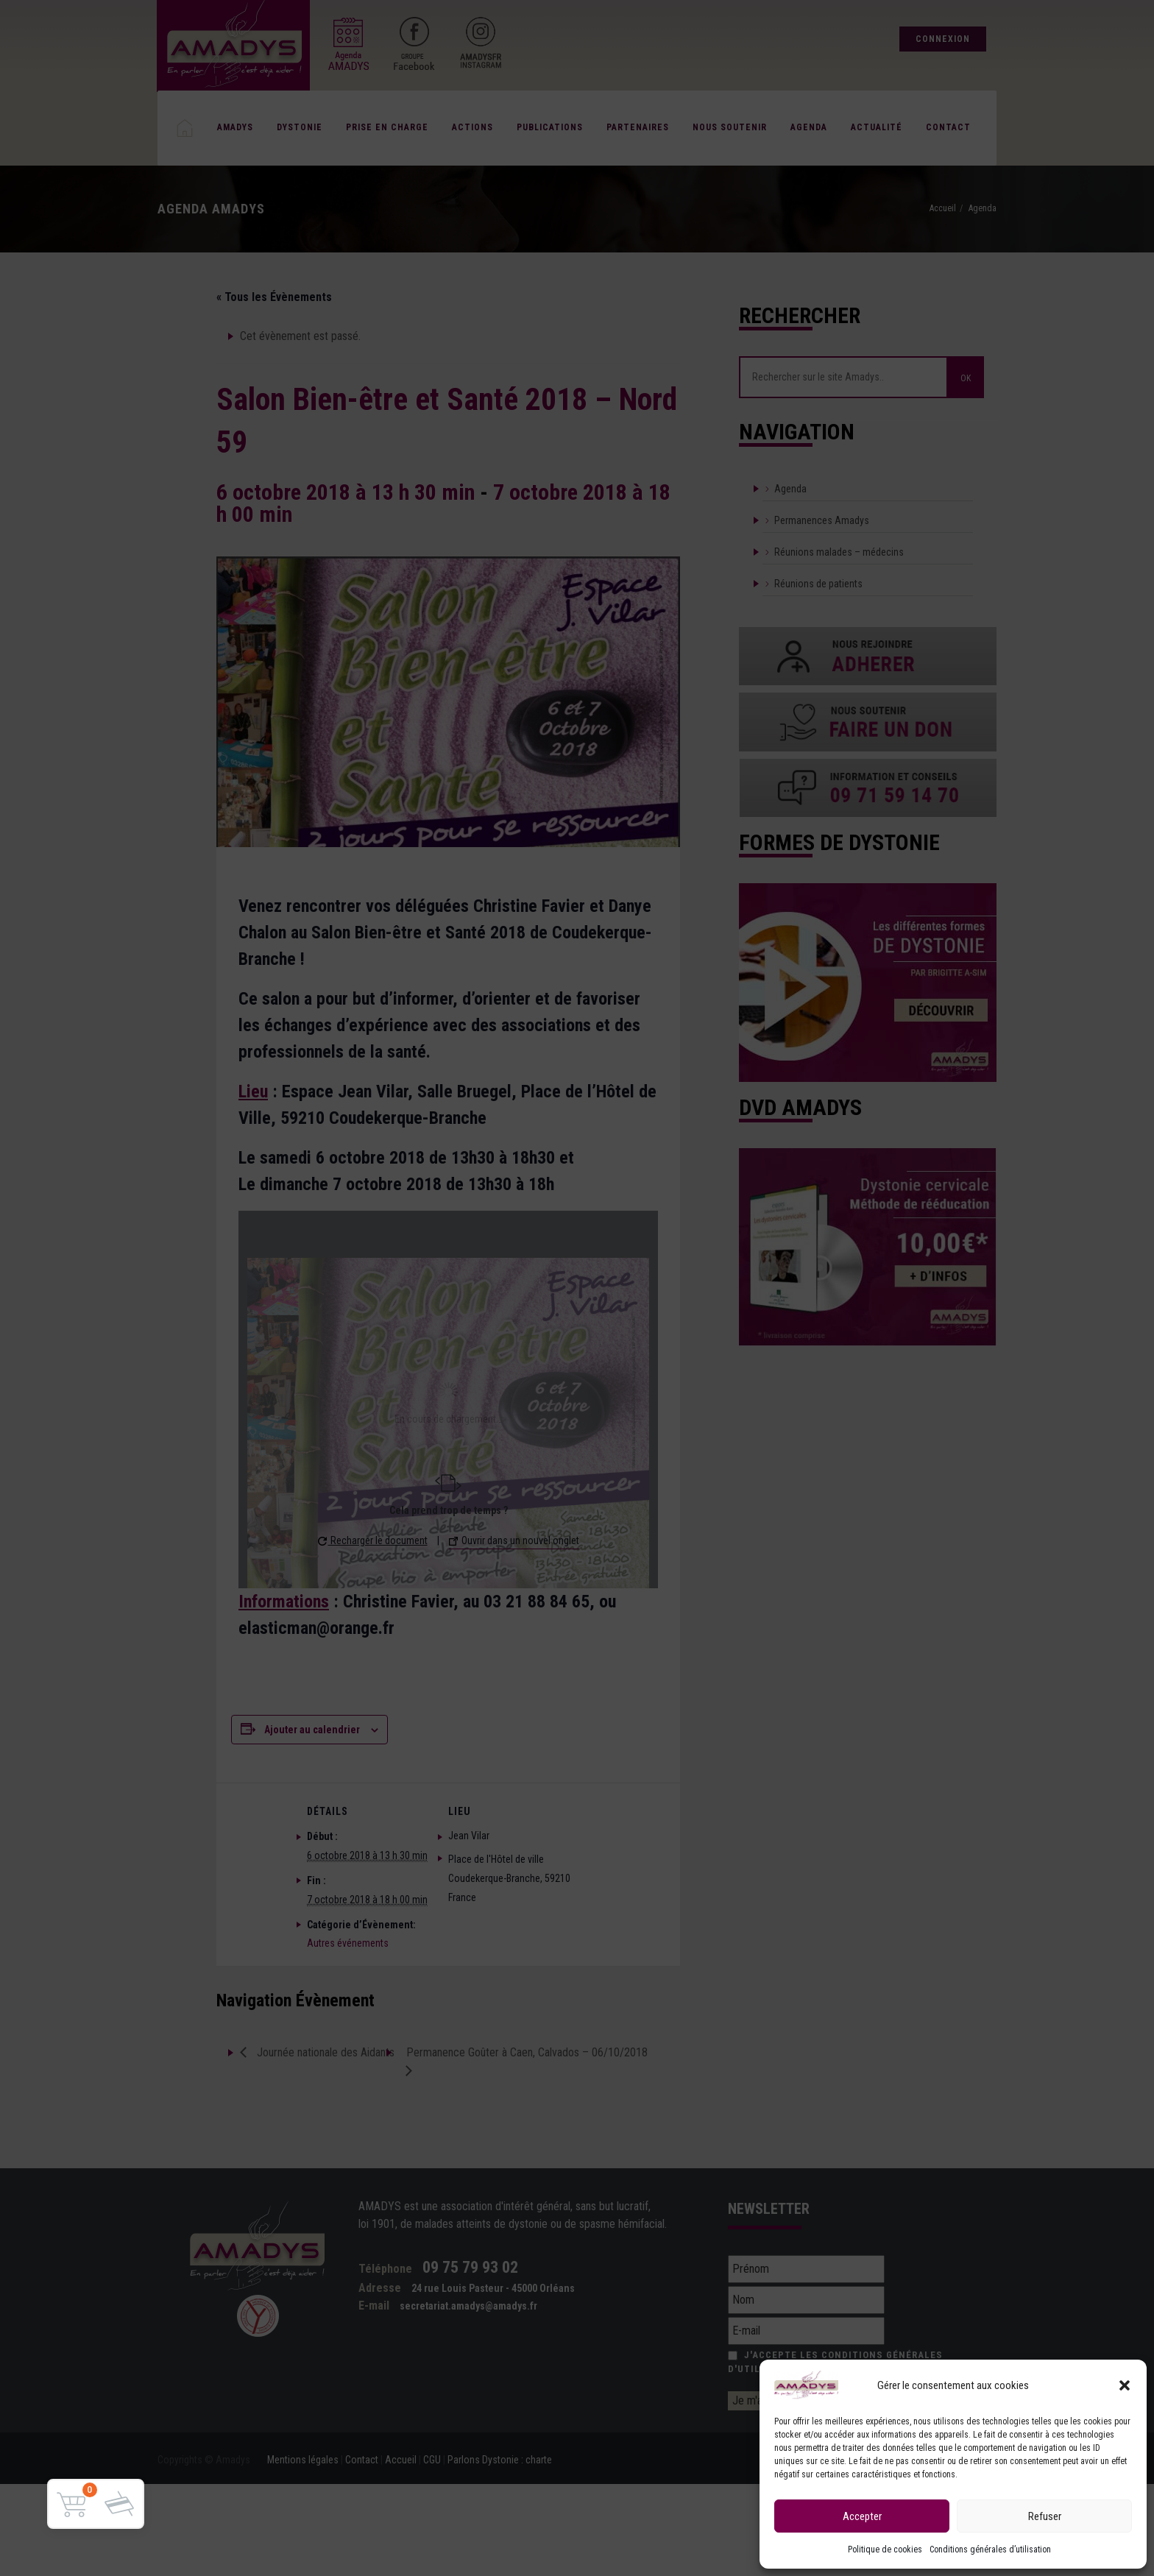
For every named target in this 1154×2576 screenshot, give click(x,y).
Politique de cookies (885, 2549)
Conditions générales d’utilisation (990, 2549)
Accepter (862, 2516)
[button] (1124, 2385)
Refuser (1044, 2516)
